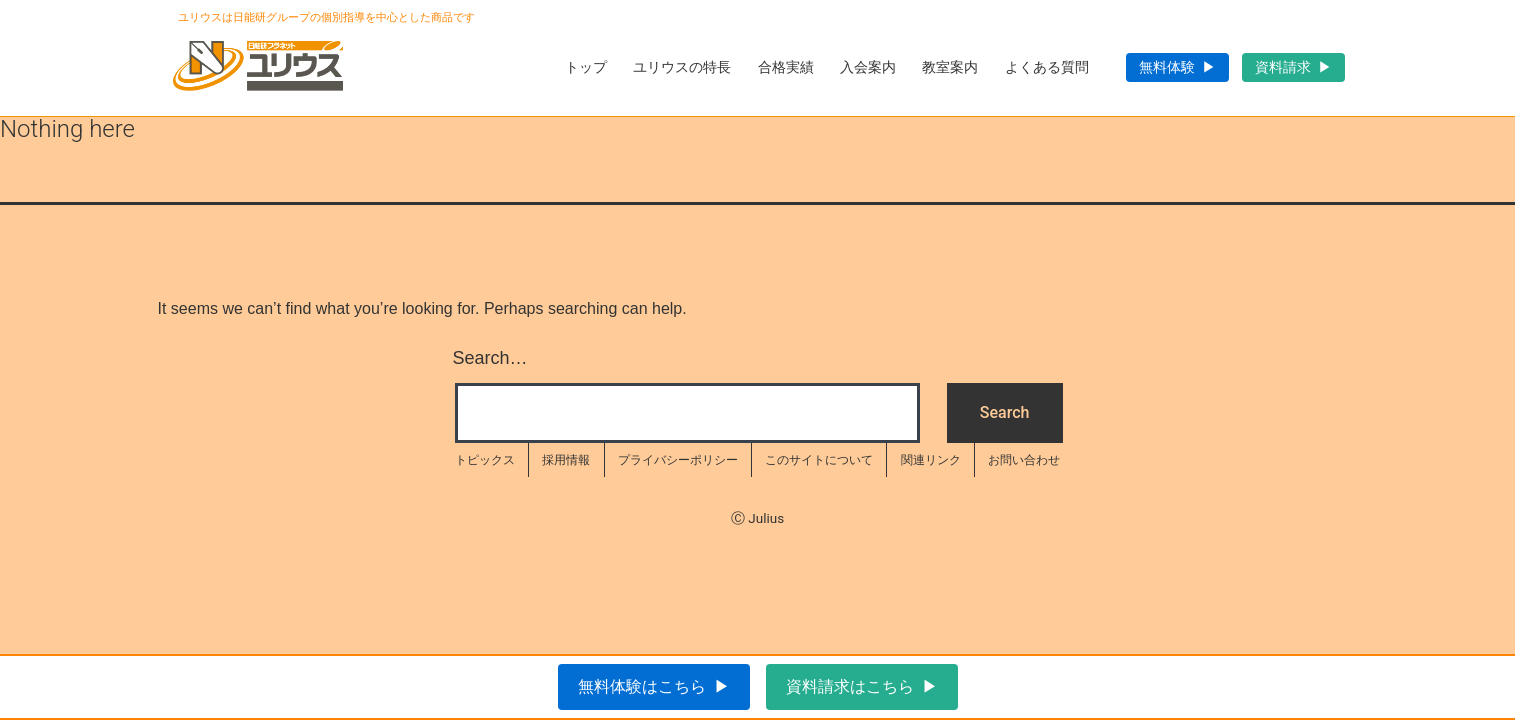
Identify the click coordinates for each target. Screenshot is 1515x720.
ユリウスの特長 (682, 67)
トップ (586, 67)
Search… (490, 358)
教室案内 (950, 67)
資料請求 (1283, 67)
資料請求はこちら (850, 686)
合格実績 (786, 67)
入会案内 (868, 67)
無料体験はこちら (642, 686)
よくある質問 (1047, 67)
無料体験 (1167, 67)
